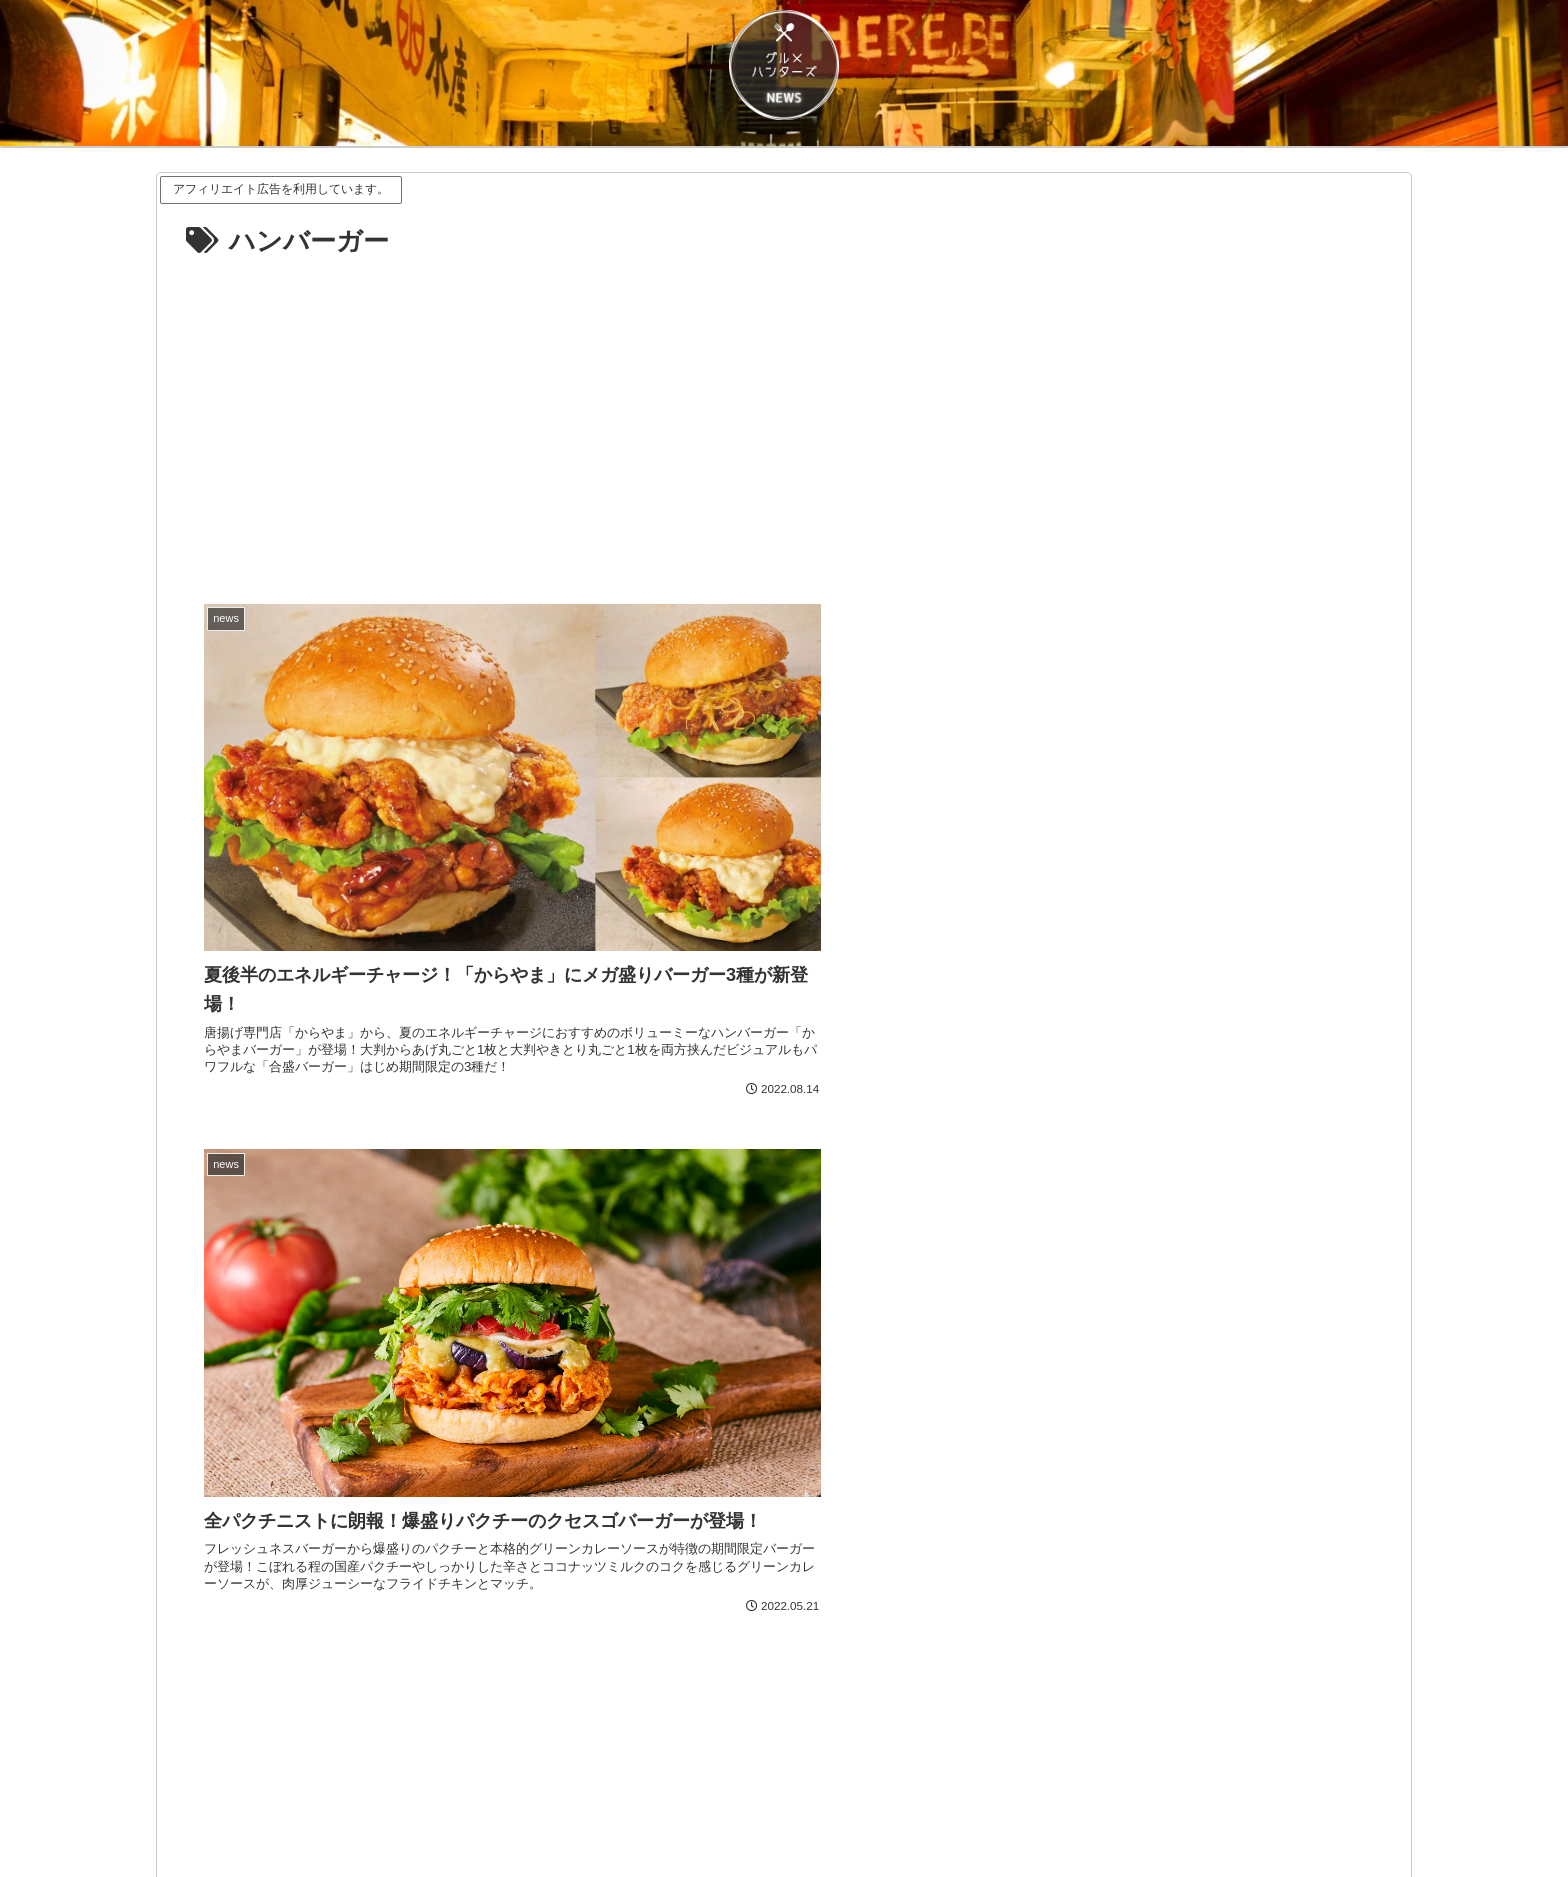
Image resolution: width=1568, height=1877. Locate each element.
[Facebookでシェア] (1086, 1484)
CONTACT (833, 1815)
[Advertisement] (784, 415)
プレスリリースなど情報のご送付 (993, 1815)
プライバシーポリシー (617, 1815)
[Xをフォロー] (784, 1652)
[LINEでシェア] (482, 1539)
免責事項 (498, 1815)
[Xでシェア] (482, 1484)
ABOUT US (743, 1815)
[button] (1086, 1539)
